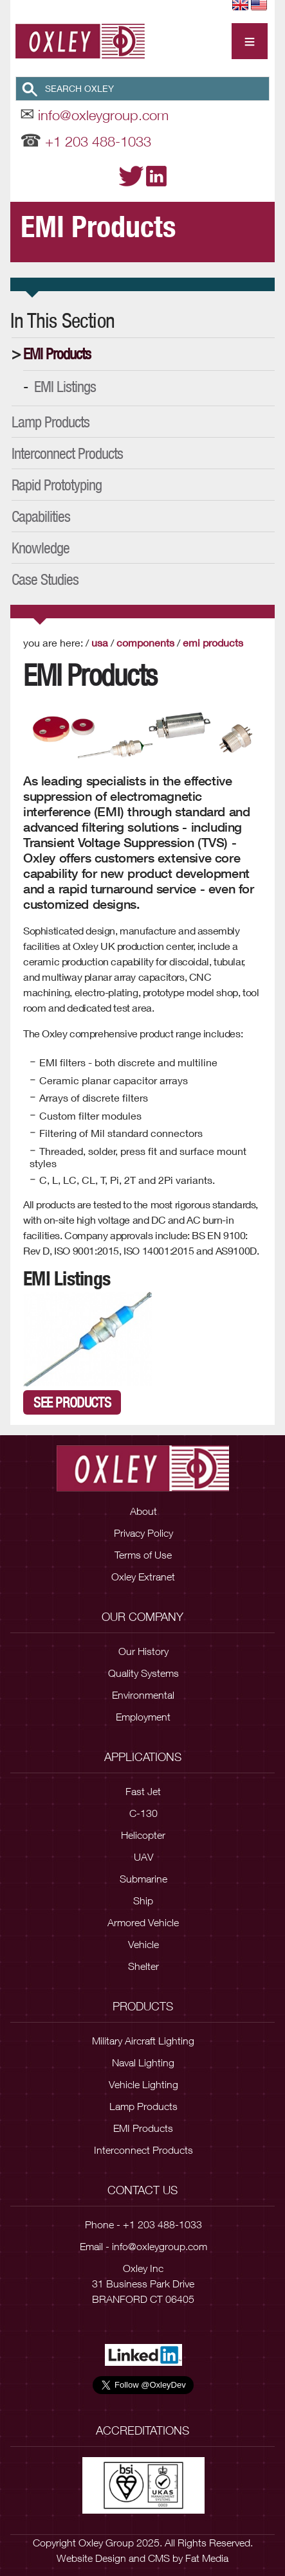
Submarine (143, 1878)
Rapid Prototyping (57, 485)
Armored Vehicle (143, 1922)
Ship (143, 1900)
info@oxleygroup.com (103, 115)
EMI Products (57, 353)
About (143, 1511)
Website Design (91, 2558)
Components (145, 642)
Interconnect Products (67, 453)
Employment (143, 1716)
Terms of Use (143, 1555)
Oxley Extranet (143, 1576)
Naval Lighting (143, 2062)
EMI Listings (65, 386)
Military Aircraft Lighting (143, 2040)
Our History (143, 1651)
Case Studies (45, 579)
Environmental (143, 1695)
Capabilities (41, 516)
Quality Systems (143, 1673)
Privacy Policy (143, 1533)
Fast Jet (143, 1791)
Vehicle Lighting (143, 2084)
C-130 (143, 1813)
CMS (159, 2558)
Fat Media (206, 2558)
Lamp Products (50, 422)
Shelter (143, 1966)
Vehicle (143, 1944)
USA (99, 642)
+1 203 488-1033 (98, 141)
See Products (72, 1402)
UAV (143, 1857)
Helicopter (143, 1835)
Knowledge (40, 548)
